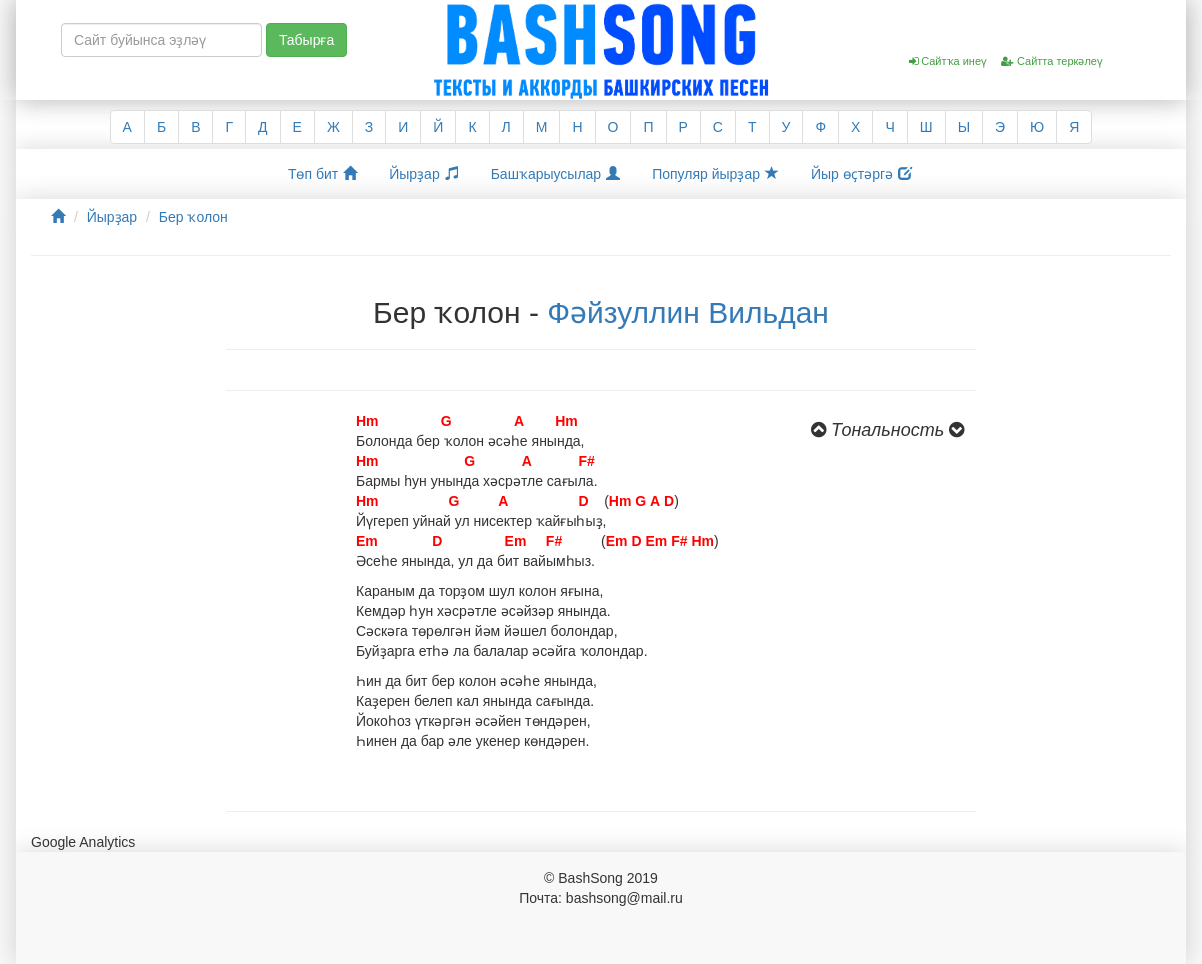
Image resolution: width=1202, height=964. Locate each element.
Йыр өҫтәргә (861, 174)
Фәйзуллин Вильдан (688, 312)
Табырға (306, 40)
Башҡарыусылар (556, 174)
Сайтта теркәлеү (1052, 61)
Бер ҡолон (193, 217)
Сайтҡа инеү (948, 61)
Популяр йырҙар (715, 174)
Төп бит (322, 174)
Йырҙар (423, 174)
